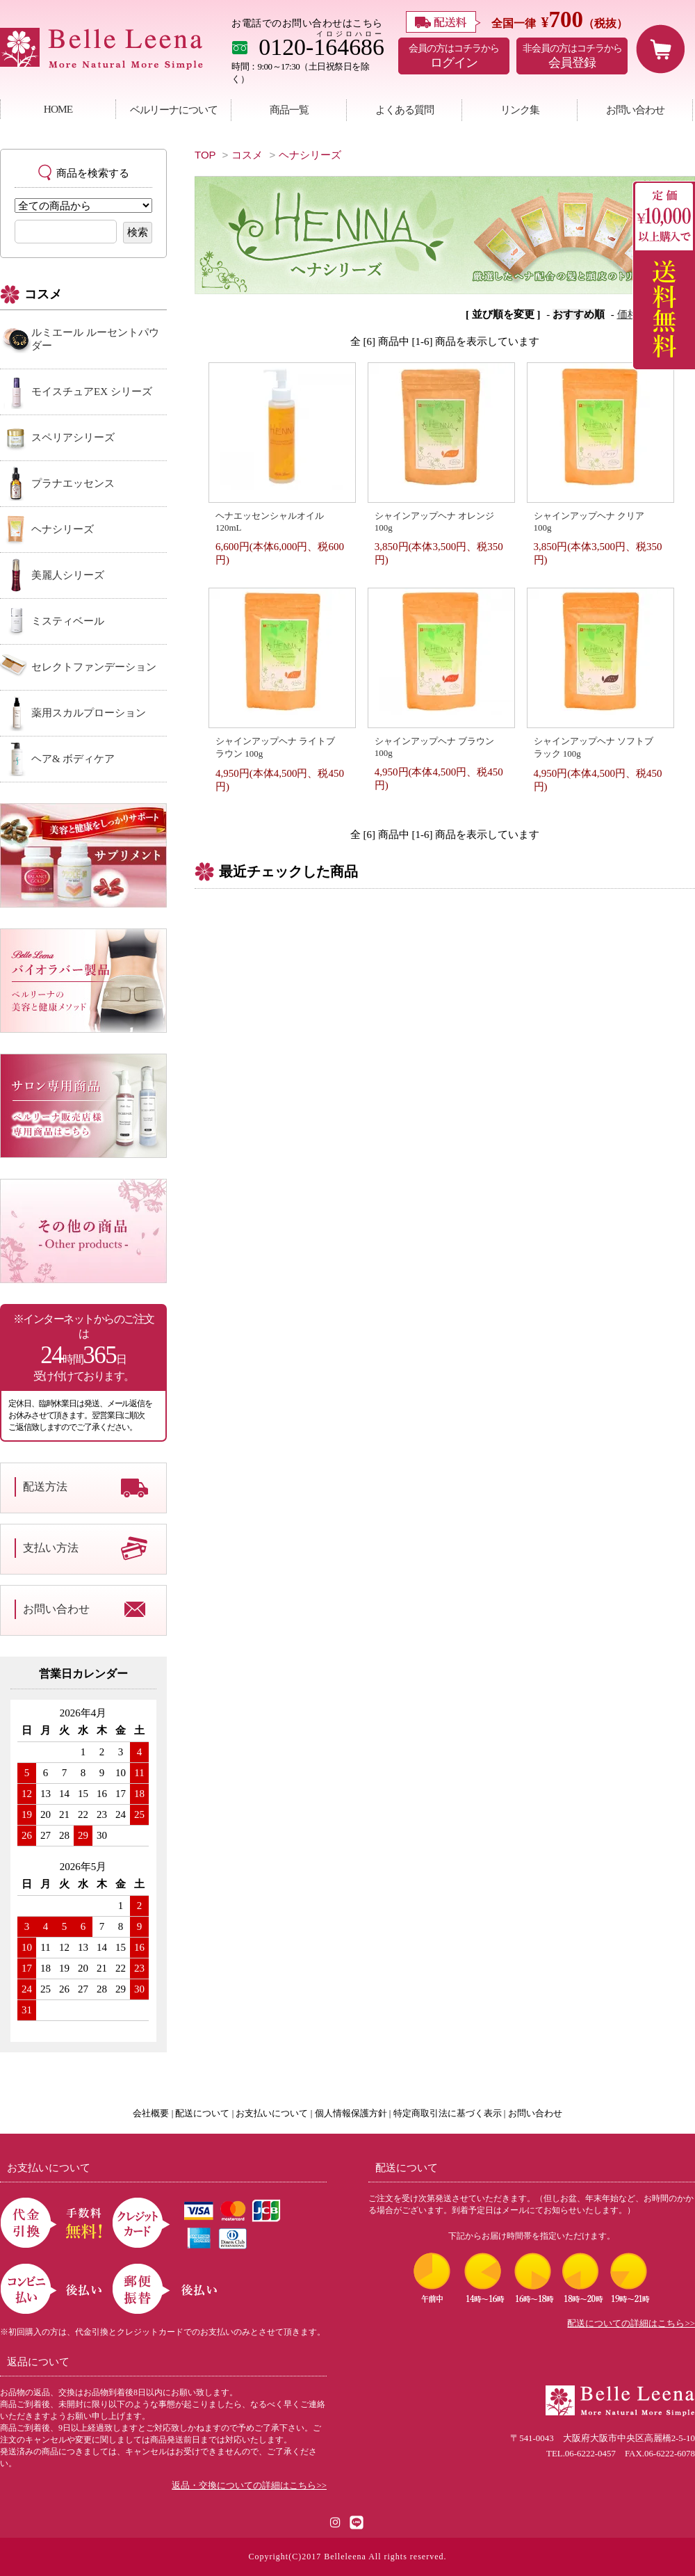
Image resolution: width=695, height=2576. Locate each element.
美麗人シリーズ (67, 575)
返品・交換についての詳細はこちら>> (249, 2485)
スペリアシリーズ (73, 437)
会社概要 (151, 2113)
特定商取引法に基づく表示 (447, 2113)
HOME (58, 109)
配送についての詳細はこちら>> (631, 2323)
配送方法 (45, 1486)
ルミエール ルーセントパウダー (95, 339)
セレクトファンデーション (93, 667)
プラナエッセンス (73, 483)
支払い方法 (51, 1548)
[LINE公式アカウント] (356, 2521)
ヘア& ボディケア (73, 758)
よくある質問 (404, 109)
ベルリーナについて (174, 109)
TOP (205, 155)
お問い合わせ (635, 109)
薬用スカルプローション (88, 712)
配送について (202, 2113)
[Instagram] (336, 2521)
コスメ (247, 155)
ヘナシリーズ (310, 155)
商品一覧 (289, 109)
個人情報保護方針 (351, 2113)
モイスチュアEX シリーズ (91, 391)
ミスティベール (67, 621)
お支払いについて (272, 2113)
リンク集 (519, 109)
